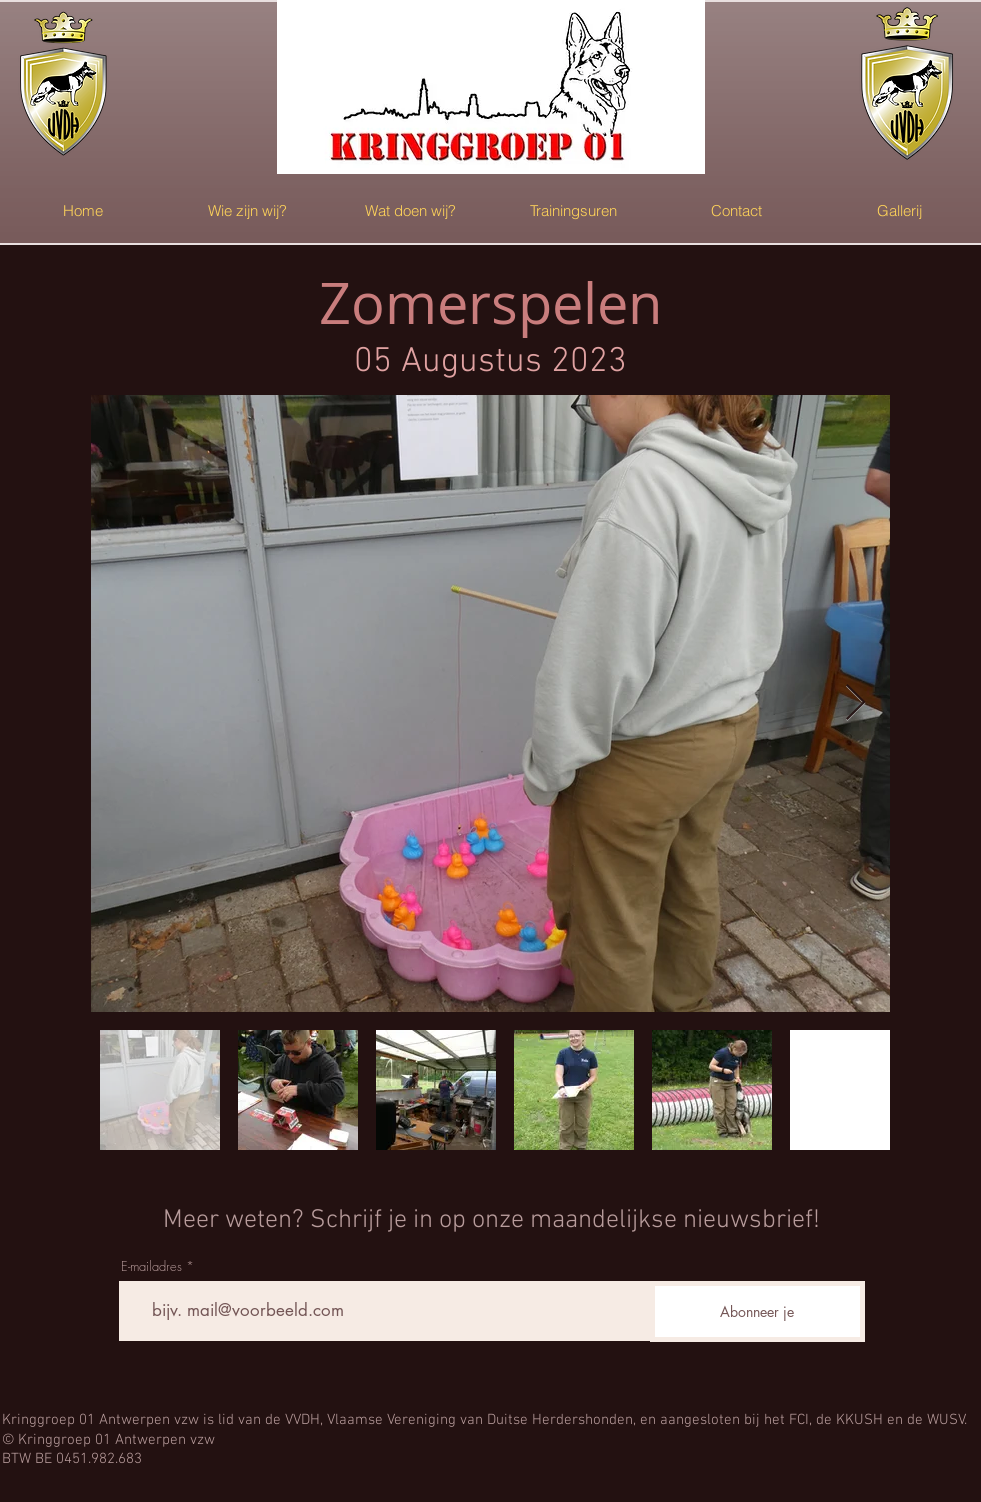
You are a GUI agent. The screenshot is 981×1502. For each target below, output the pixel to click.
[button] (247, 210)
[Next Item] (855, 703)
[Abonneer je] (757, 1311)
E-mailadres (151, 1266)
